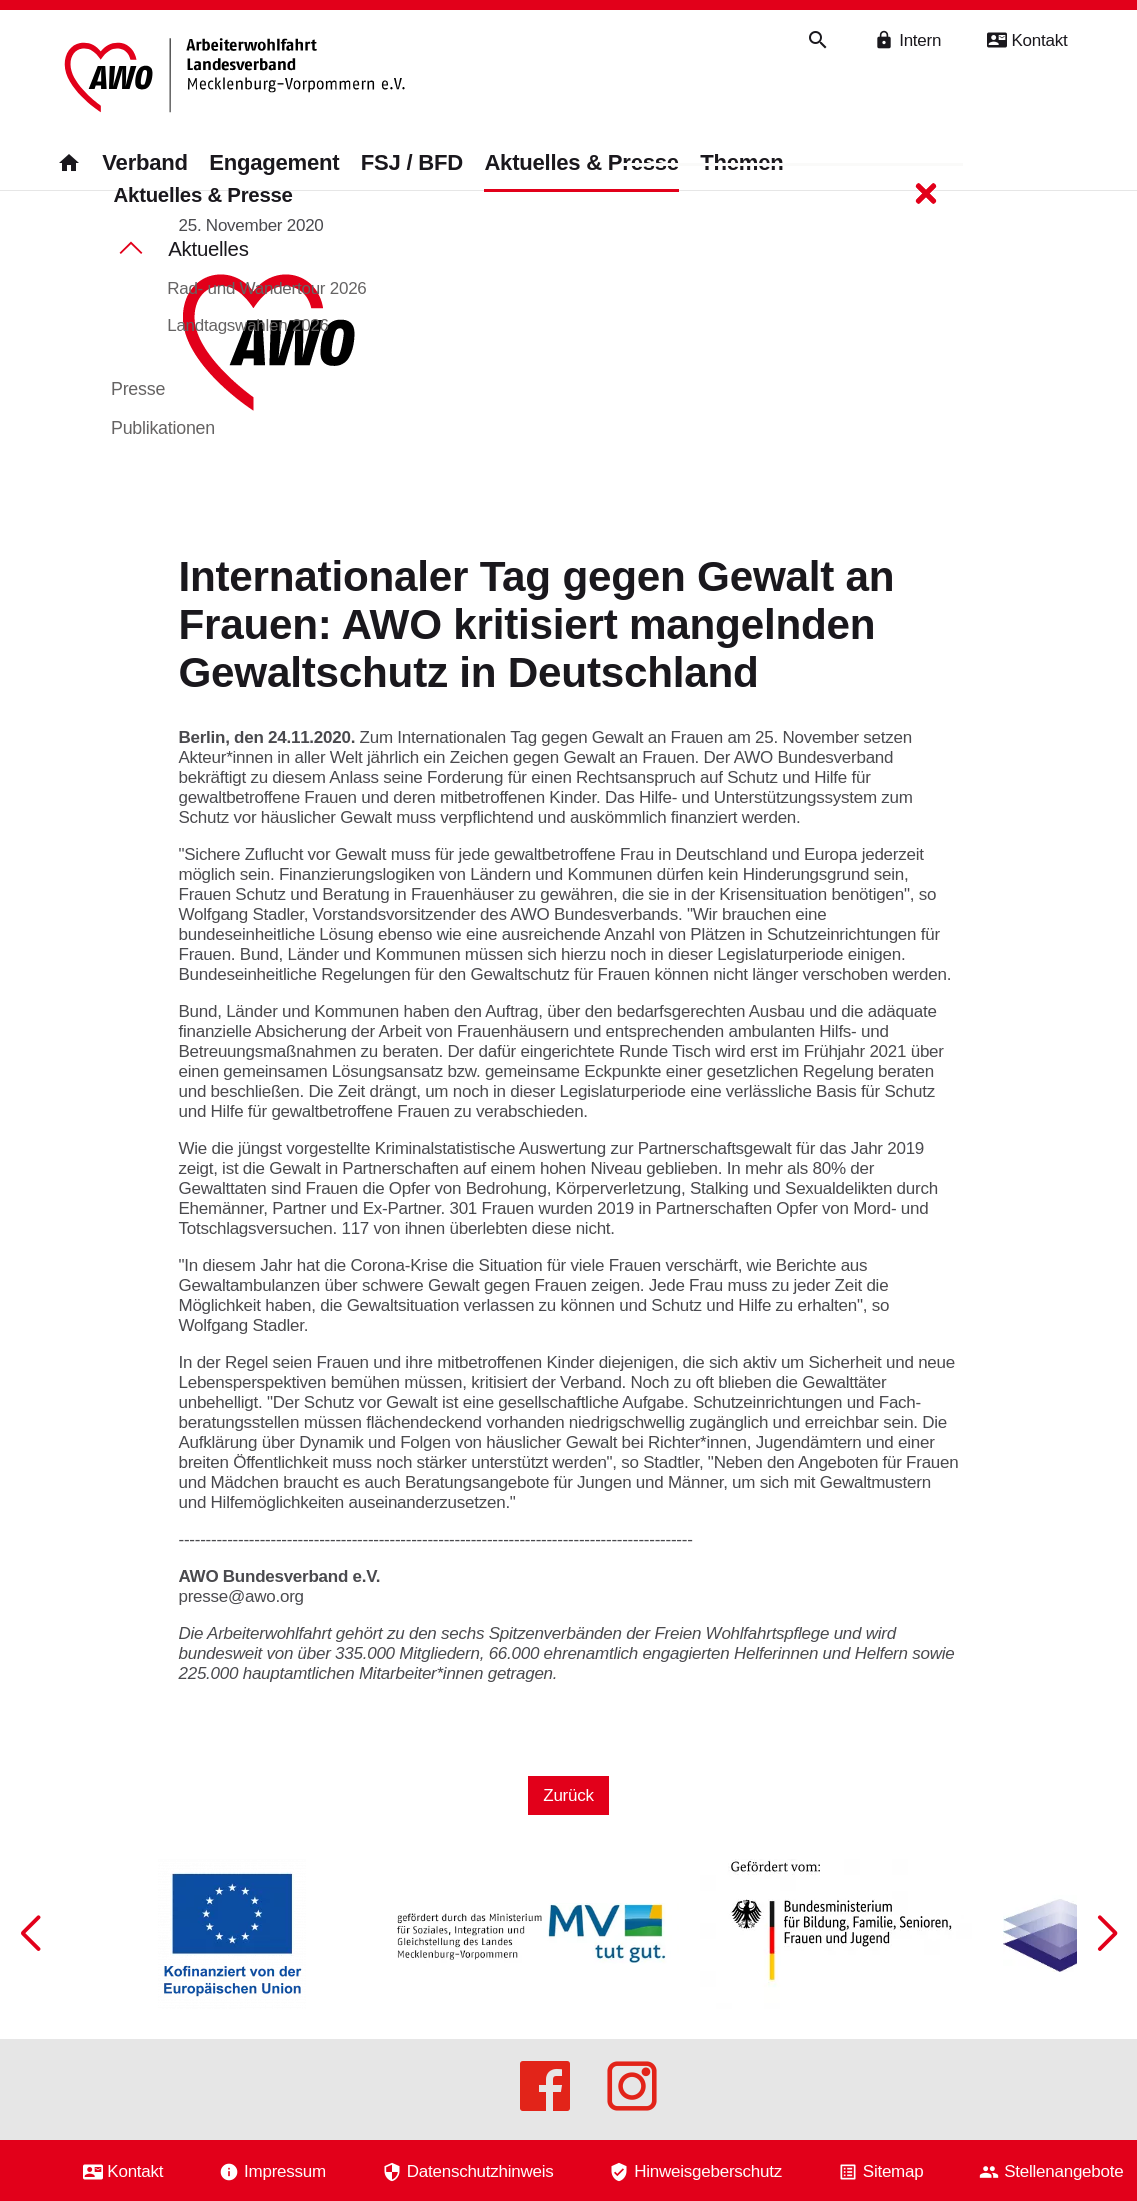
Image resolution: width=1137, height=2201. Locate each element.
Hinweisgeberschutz (708, 2171)
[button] (1107, 1969)
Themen (741, 162)
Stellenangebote (1063, 2171)
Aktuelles (208, 265)
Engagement (274, 162)
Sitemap (893, 2171)
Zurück (568, 1814)
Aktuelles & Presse (581, 162)
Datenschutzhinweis (480, 2171)
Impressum (285, 2171)
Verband (144, 162)
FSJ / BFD (412, 162)
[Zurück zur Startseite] (240, 77)
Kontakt (135, 2171)
